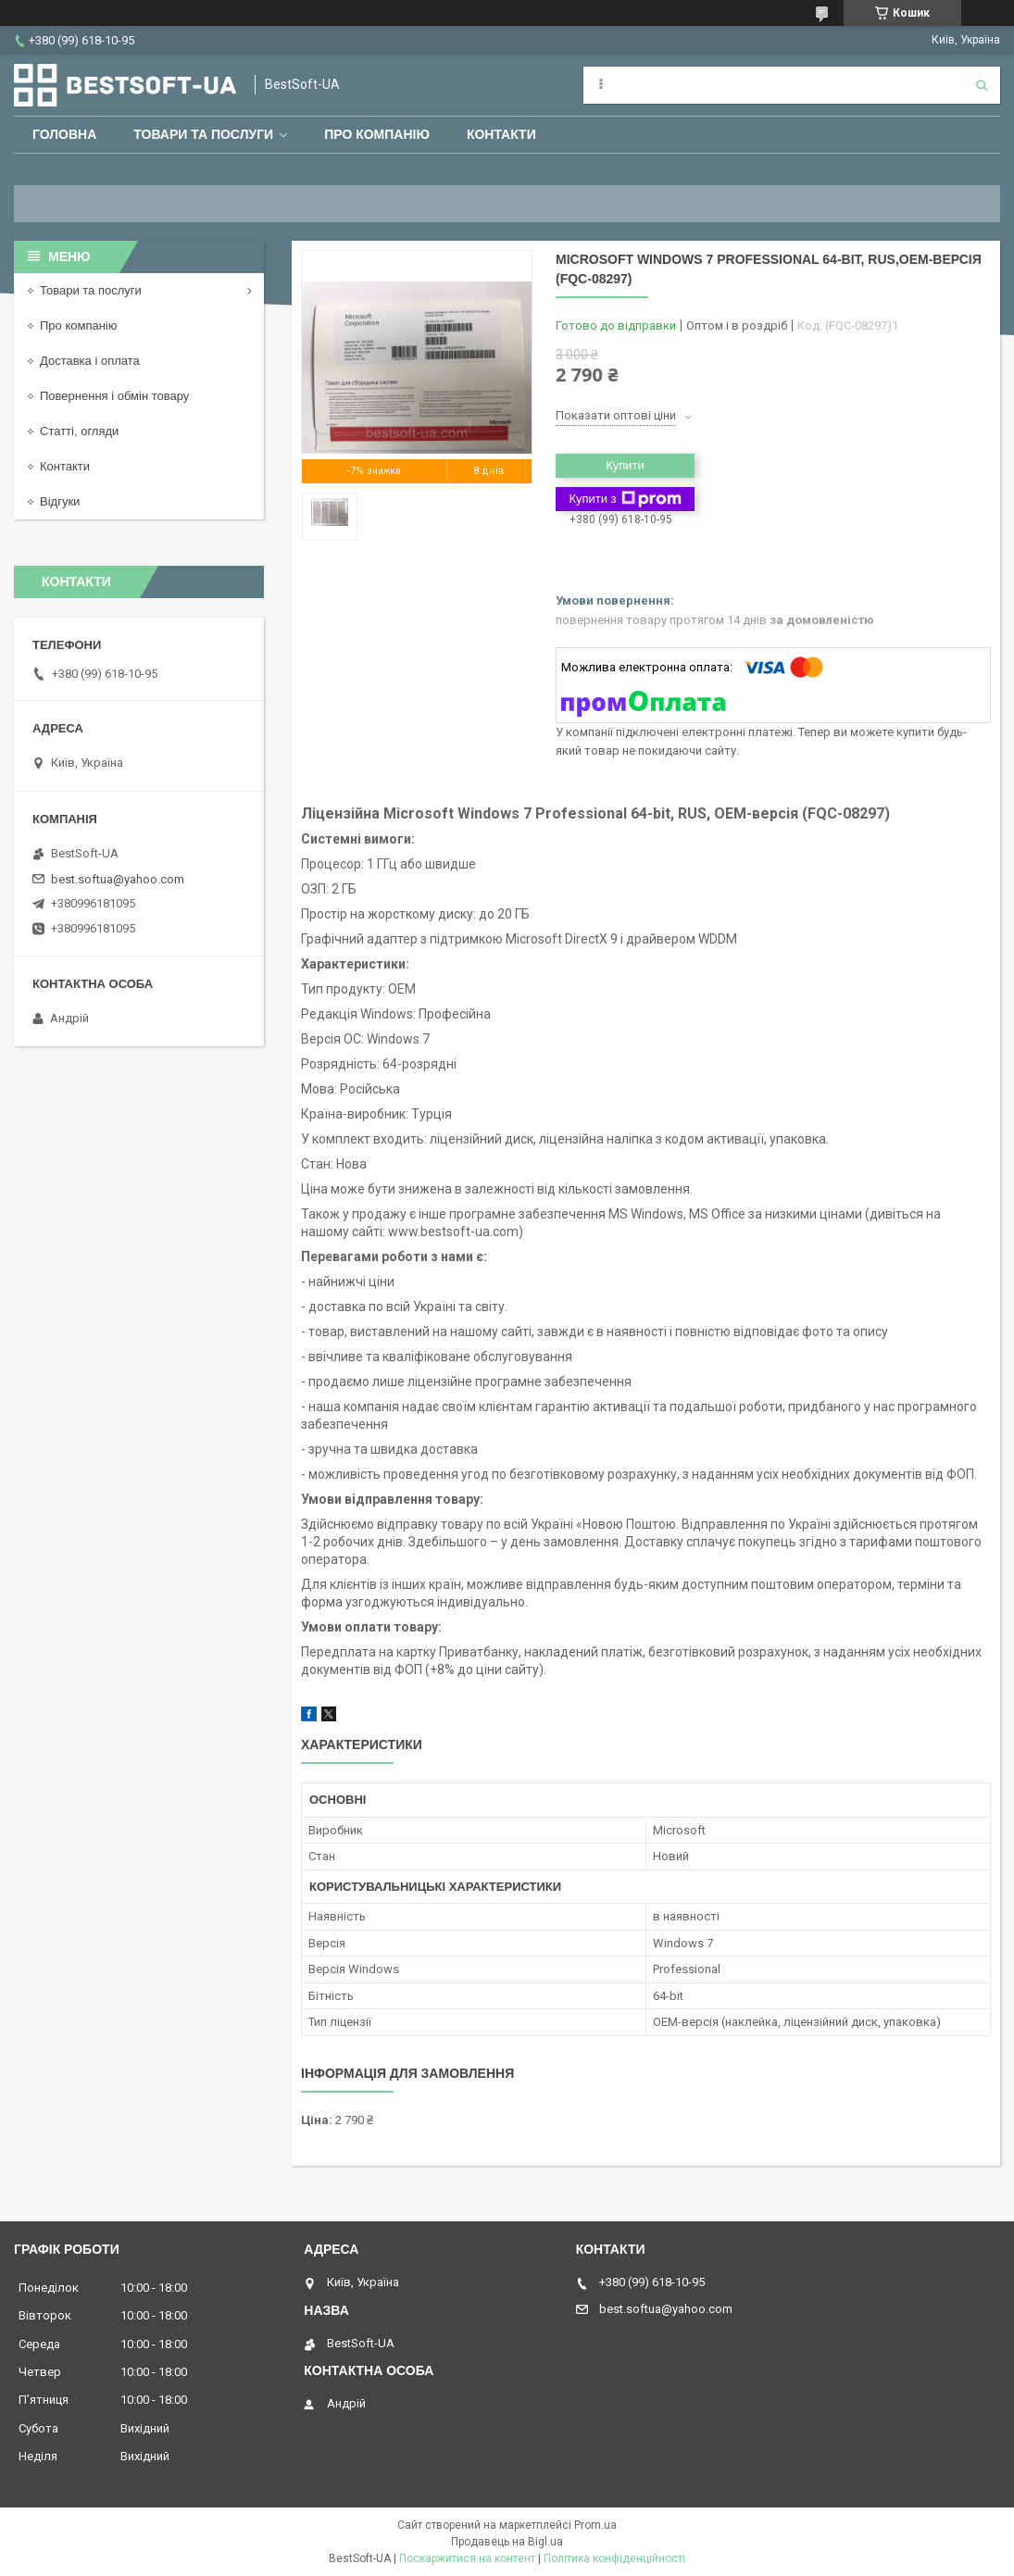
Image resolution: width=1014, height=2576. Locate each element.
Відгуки (60, 501)
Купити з (625, 499)
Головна (64, 134)
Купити (625, 465)
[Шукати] (981, 85)
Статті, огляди (79, 431)
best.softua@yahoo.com (117, 879)
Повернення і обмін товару (114, 396)
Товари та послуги (203, 134)
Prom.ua (595, 2525)
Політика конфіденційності (614, 2558)
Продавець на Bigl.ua (507, 2541)
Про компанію (377, 134)
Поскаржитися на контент (467, 2558)
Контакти (501, 134)
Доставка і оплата (90, 361)
